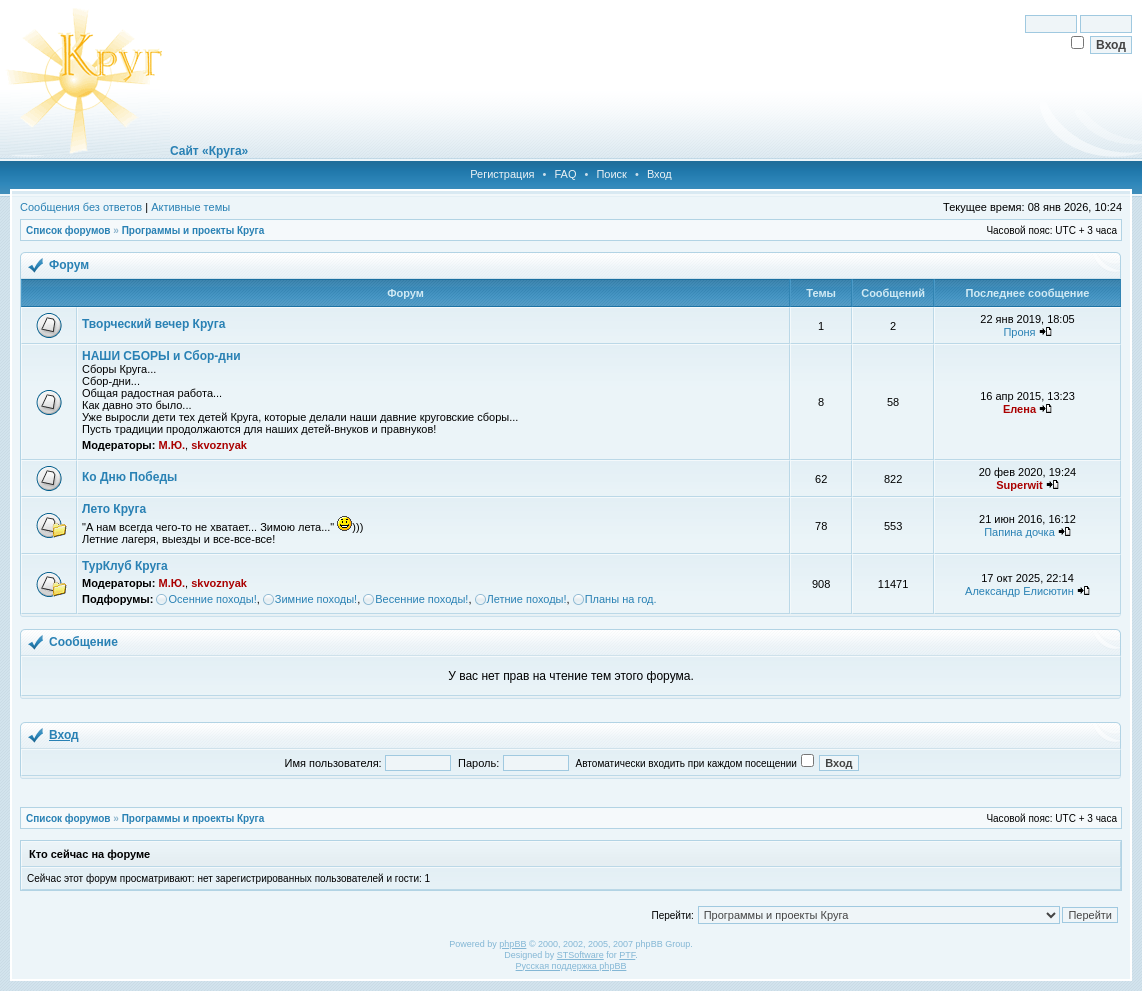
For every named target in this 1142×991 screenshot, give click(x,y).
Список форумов (68, 230)
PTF (627, 955)
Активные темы (190, 207)
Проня (1019, 332)
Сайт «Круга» (209, 151)
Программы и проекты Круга (193, 230)
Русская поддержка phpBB (571, 966)
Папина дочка (1019, 532)
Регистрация (502, 174)
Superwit (1019, 485)
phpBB (512, 944)
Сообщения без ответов (81, 207)
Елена (1019, 409)
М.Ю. (171, 445)
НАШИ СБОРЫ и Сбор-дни (161, 356)
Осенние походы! (212, 599)
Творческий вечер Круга (153, 324)
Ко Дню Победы (129, 477)
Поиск (611, 174)
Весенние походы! (421, 599)
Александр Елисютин (1019, 591)
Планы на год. (621, 599)
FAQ (565, 174)
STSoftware (580, 955)
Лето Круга (114, 509)
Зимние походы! (316, 599)
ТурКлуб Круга (125, 566)
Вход (659, 174)
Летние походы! (527, 599)
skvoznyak (219, 445)
